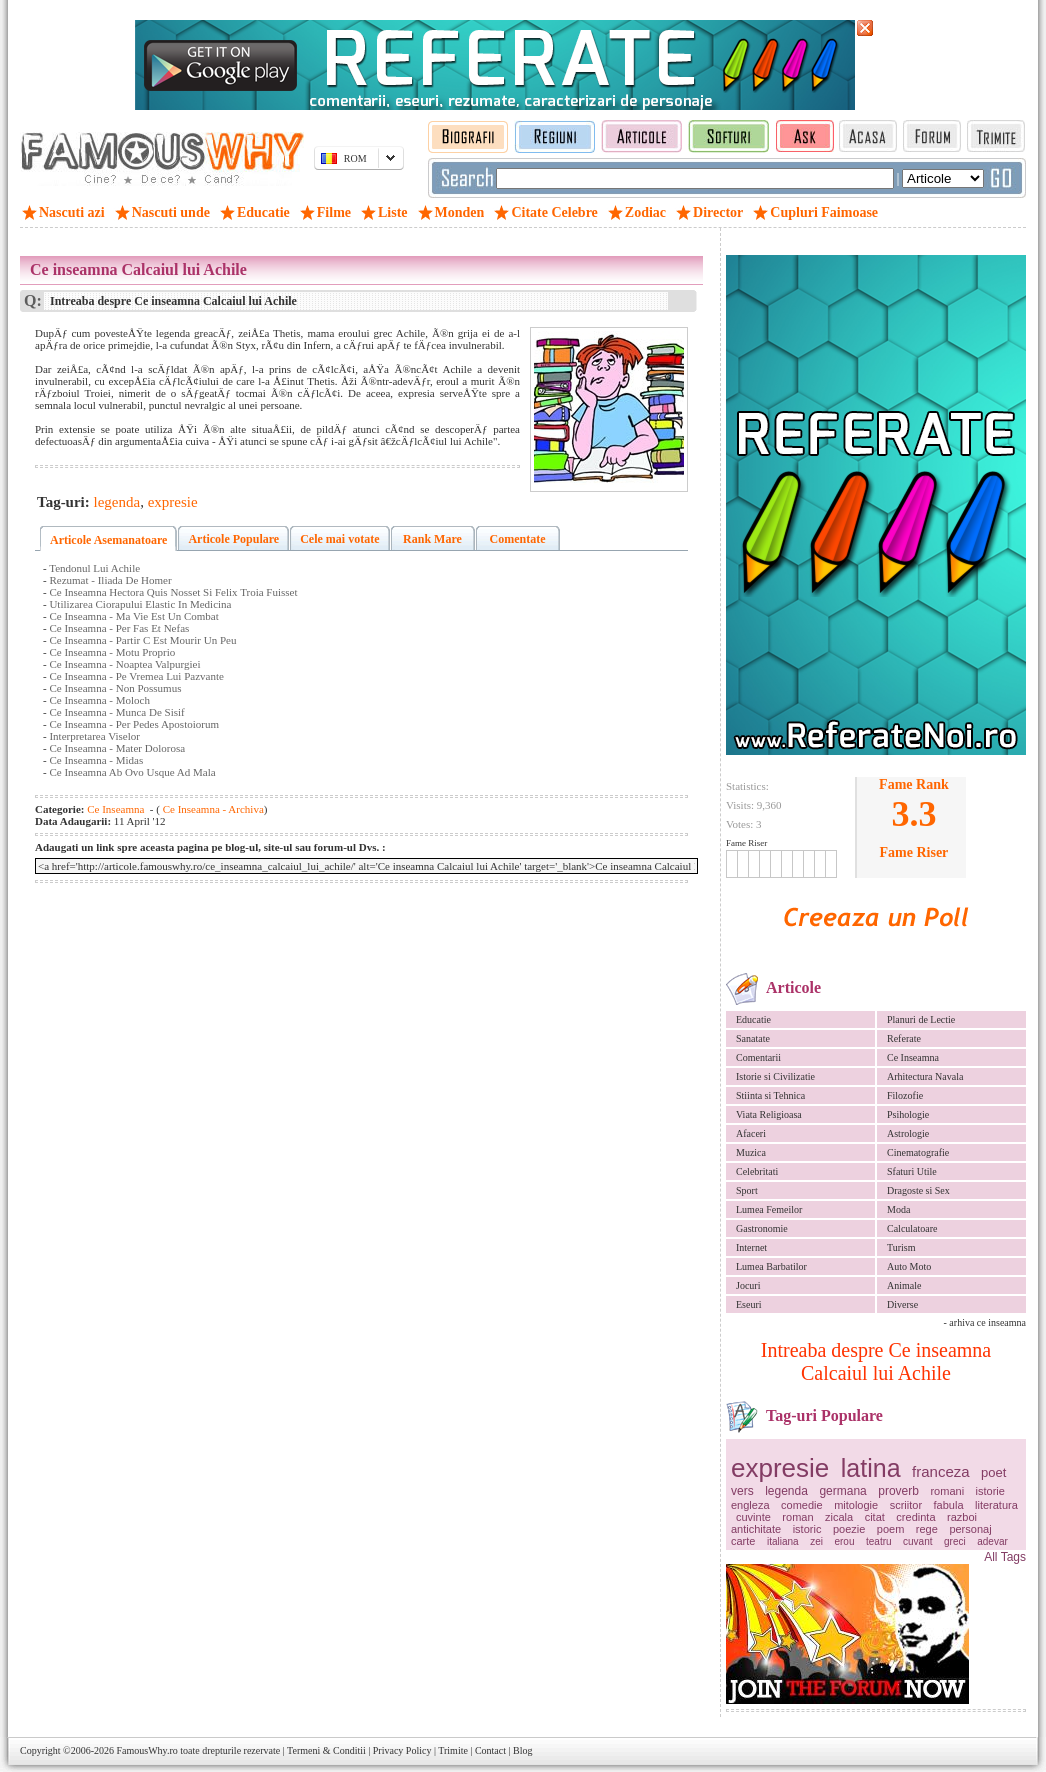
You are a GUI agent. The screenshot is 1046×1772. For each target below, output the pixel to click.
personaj (970, 1529)
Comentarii (758, 1057)
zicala (839, 1517)
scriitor (906, 1505)
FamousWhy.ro (146, 1750)
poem (891, 1529)
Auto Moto (909, 1266)
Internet (751, 1247)
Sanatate (753, 1038)
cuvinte (753, 1517)
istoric (807, 1529)
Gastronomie (762, 1228)
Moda (898, 1209)
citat (875, 1517)
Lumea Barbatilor (771, 1266)
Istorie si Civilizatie (775, 1076)
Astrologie (908, 1133)
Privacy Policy (402, 1750)
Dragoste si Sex (918, 1190)
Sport (747, 1190)
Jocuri (748, 1285)
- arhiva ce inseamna (985, 1322)
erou (844, 1541)
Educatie (753, 1019)
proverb (898, 1491)
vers (742, 1491)
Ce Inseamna (913, 1057)
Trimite (453, 1750)
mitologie (856, 1505)
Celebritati (757, 1171)
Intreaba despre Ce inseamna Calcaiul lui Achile (876, 1361)
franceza (941, 1471)
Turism (901, 1247)
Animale (904, 1285)
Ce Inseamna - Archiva (212, 809)
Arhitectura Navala (925, 1076)
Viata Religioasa (769, 1114)
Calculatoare (912, 1228)
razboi (962, 1517)
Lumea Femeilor (769, 1209)
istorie (990, 1491)
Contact (490, 1750)
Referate (904, 1038)
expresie (780, 1468)
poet (993, 1472)
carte (743, 1541)
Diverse (902, 1304)
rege (927, 1529)
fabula (949, 1505)
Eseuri (749, 1304)
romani (947, 1491)
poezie (849, 1529)
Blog (522, 1750)
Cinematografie (918, 1152)
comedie (802, 1505)
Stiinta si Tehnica (770, 1095)
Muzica (751, 1152)
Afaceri (751, 1133)
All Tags (1005, 1557)
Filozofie (905, 1095)
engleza (750, 1505)
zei (816, 1541)
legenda (786, 1491)
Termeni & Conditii (326, 1750)
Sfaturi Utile (912, 1171)
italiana (783, 1541)
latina (871, 1468)
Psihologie (908, 1114)
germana (842, 1491)
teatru (879, 1541)
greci (955, 1541)
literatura (996, 1505)
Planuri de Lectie (921, 1019)
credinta (915, 1517)
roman (797, 1517)
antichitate (756, 1529)
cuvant (917, 1541)
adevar (992, 1541)
